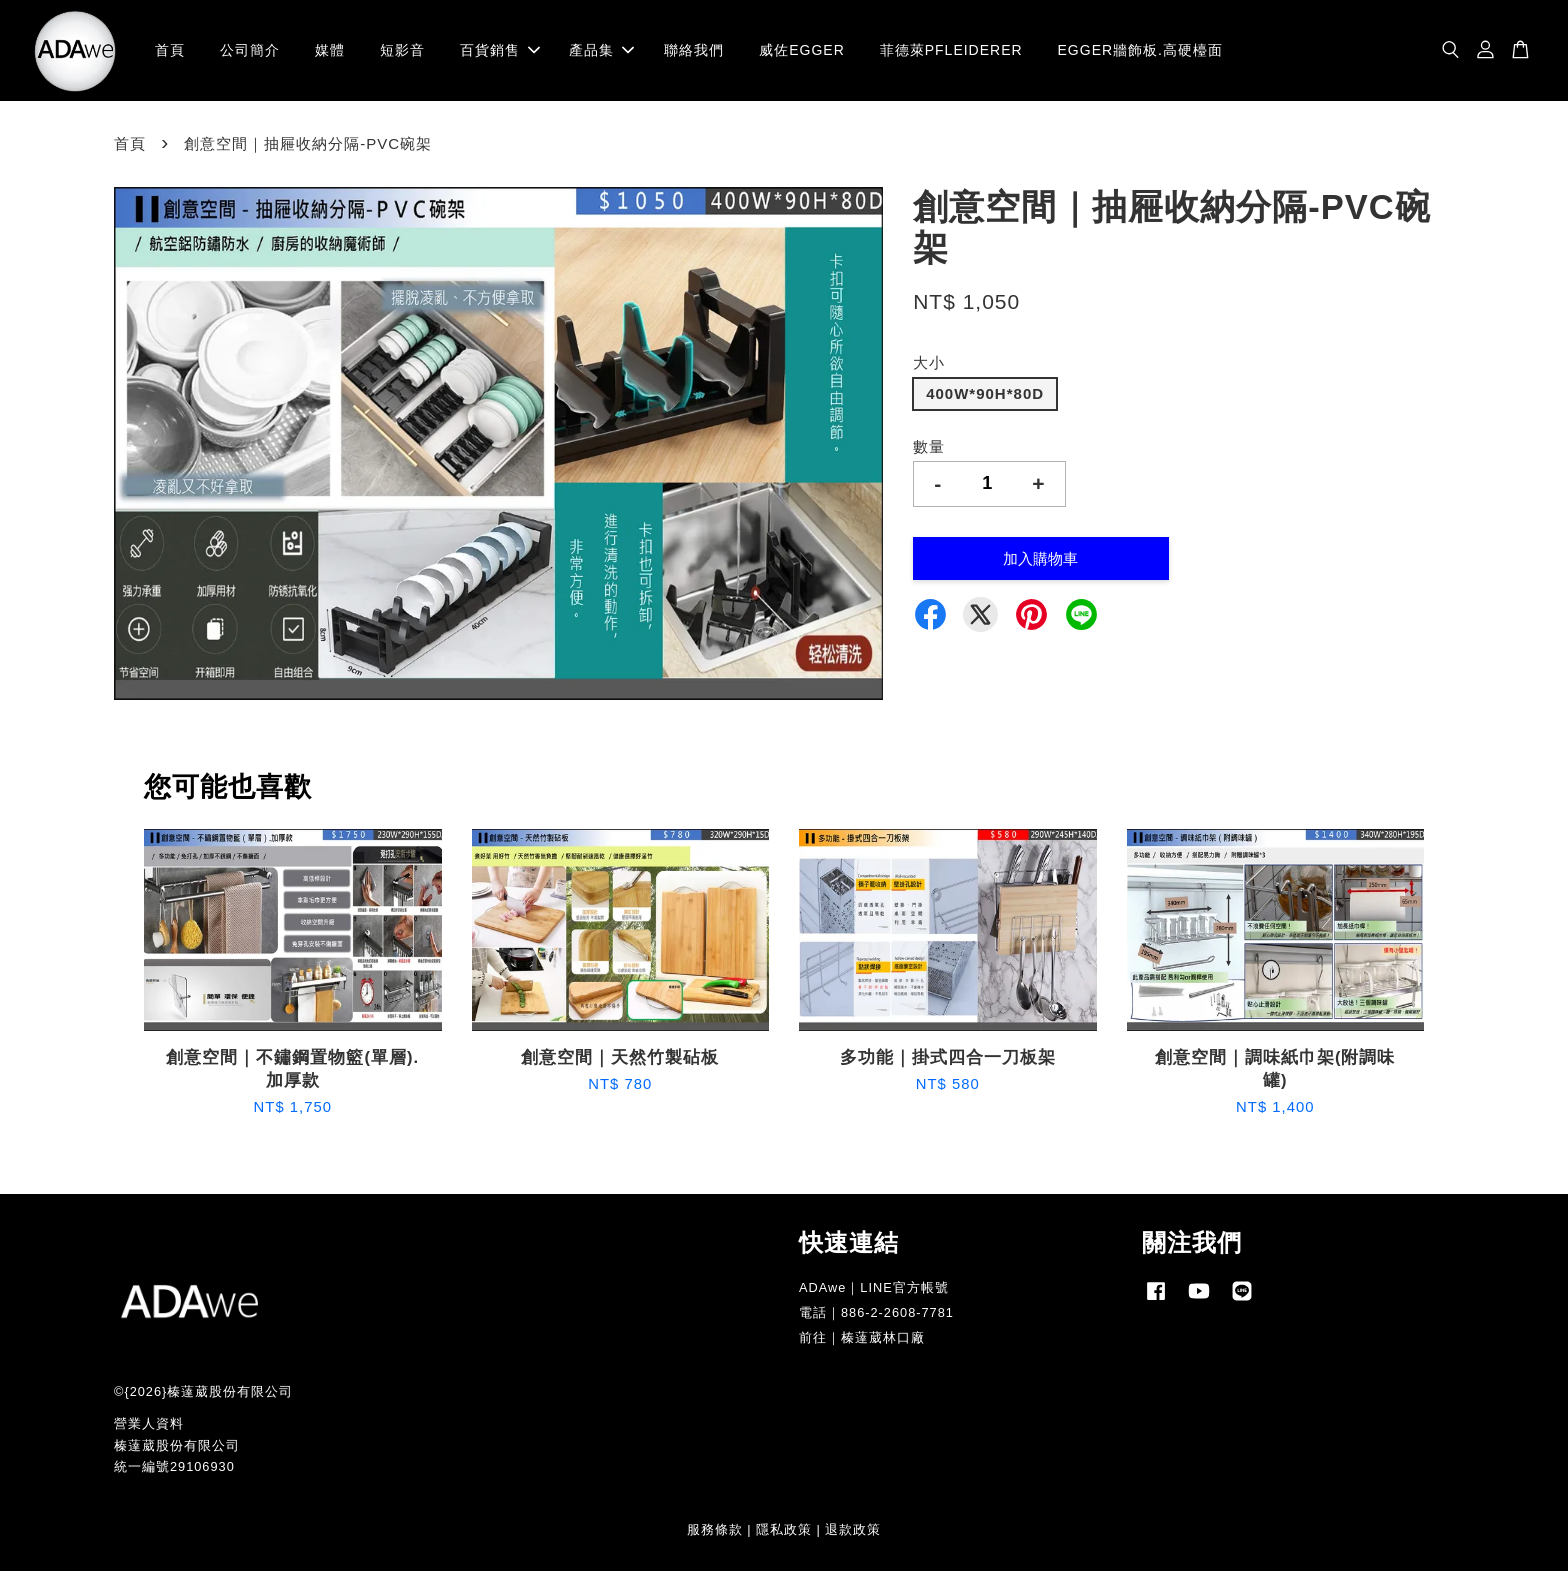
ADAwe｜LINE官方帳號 (874, 1296)
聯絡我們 (694, 54)
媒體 (330, 54)
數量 (929, 454)
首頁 (170, 54)
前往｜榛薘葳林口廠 (862, 1346)
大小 (929, 371)
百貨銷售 (500, 54)
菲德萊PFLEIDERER (951, 54)
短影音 (402, 54)
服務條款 (715, 1538)
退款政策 (853, 1538)
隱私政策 (784, 1538)
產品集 (601, 54)
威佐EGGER (802, 54)
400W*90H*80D (985, 401)
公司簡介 (250, 54)
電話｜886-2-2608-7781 (876, 1321)
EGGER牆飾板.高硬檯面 (1140, 54)
